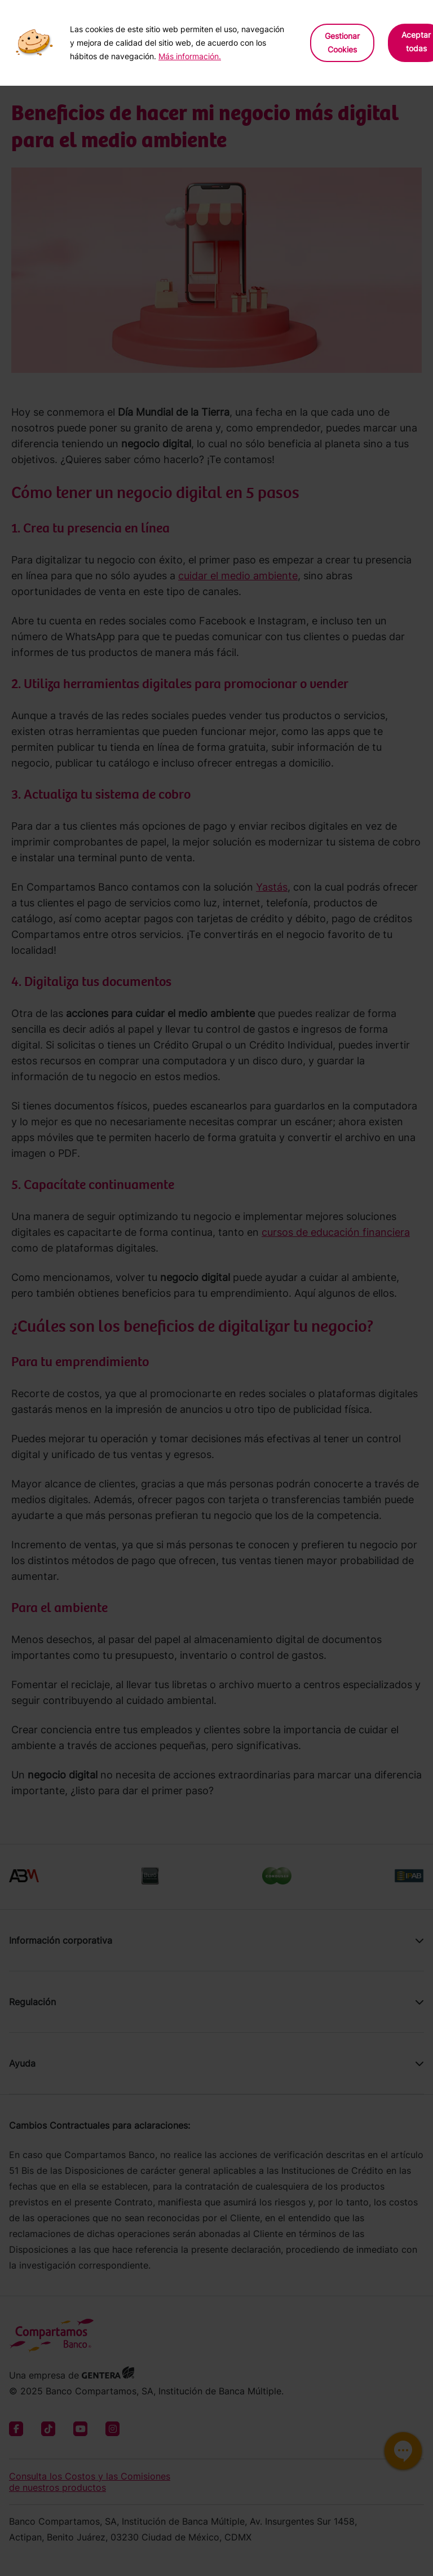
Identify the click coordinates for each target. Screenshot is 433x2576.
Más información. (189, 56)
